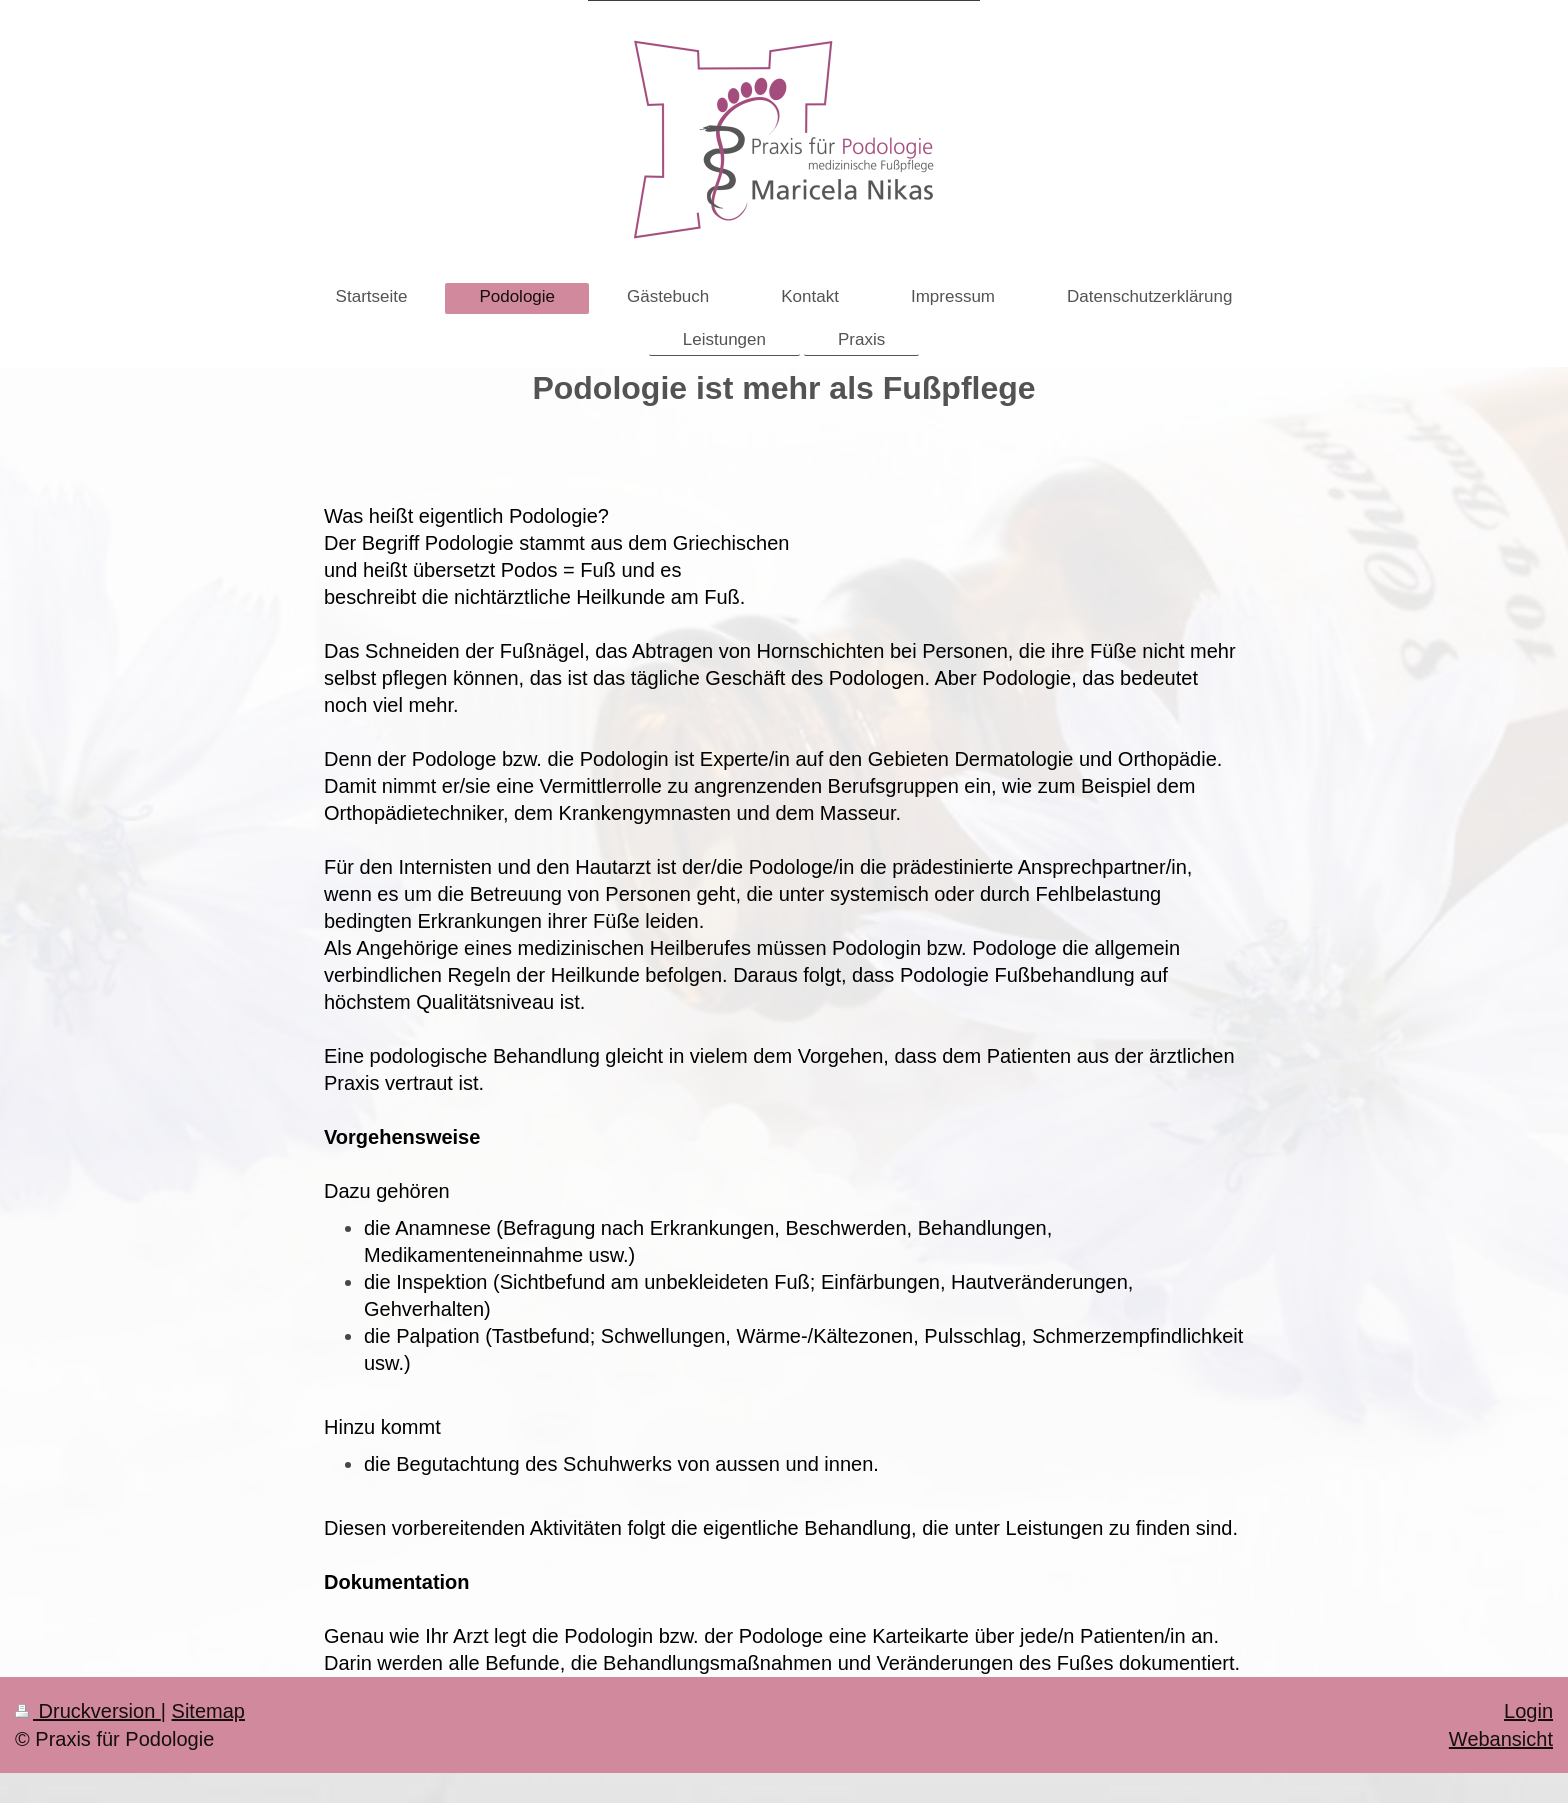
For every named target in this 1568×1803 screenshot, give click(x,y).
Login (1528, 1711)
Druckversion (88, 1711)
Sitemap (208, 1711)
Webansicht (1501, 1739)
